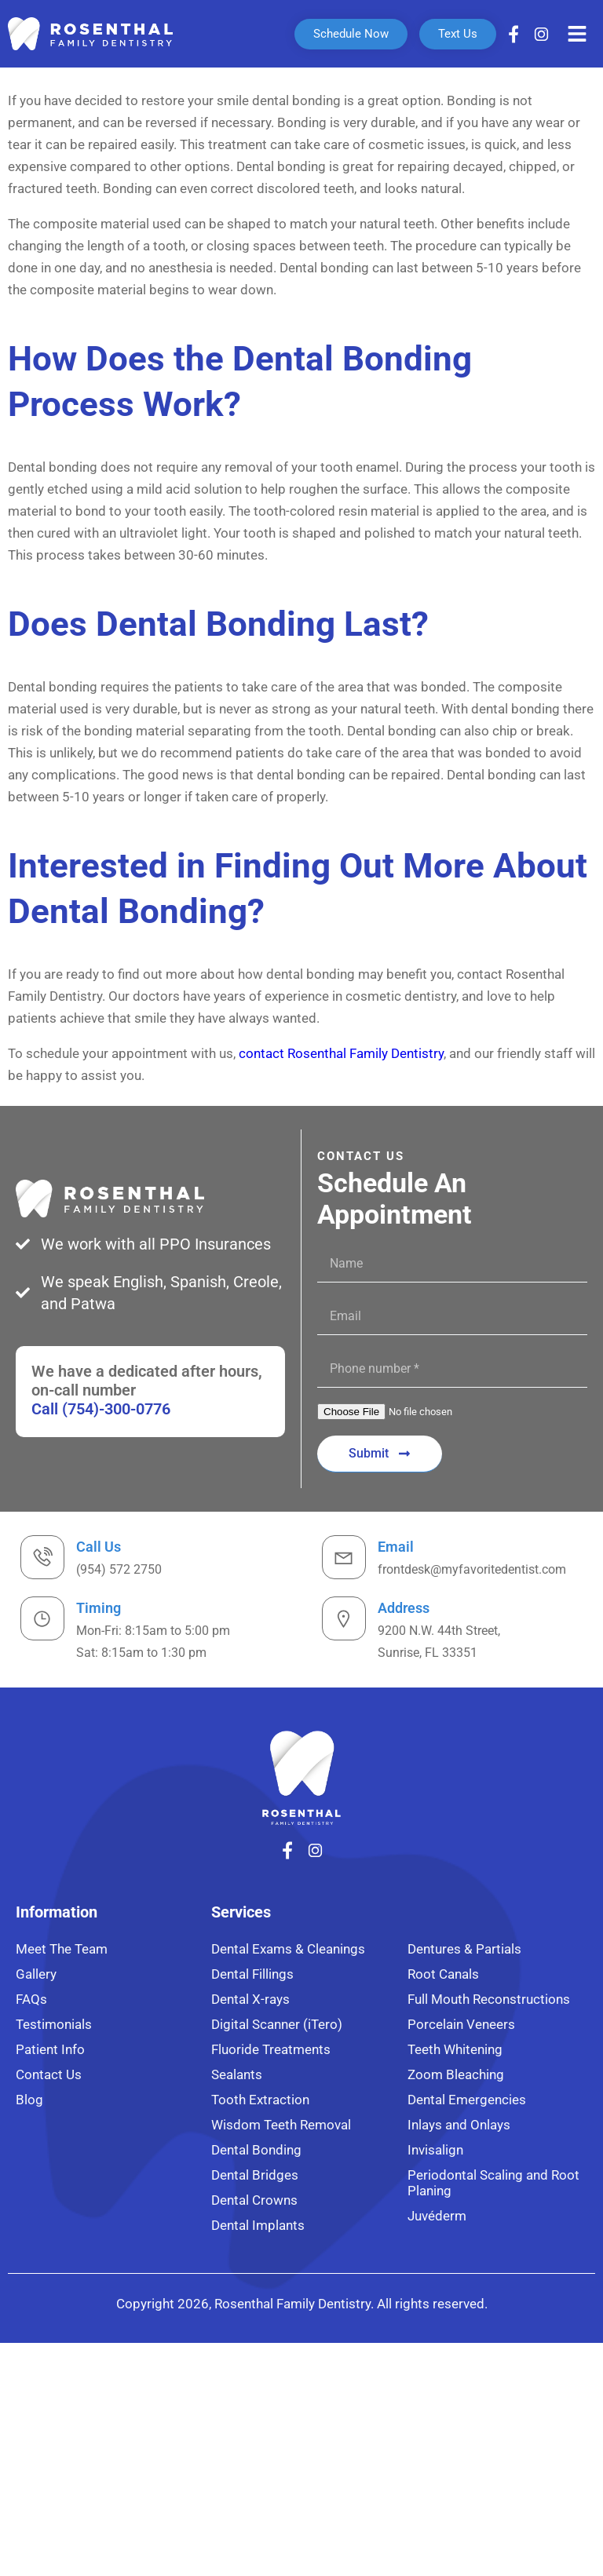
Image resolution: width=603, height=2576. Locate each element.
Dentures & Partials (464, 1949)
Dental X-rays (250, 1999)
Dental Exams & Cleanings (288, 1949)
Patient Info (50, 2049)
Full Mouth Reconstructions (488, 1999)
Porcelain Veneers (461, 2024)
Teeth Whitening (454, 2049)
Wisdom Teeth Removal (281, 2125)
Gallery (36, 1974)
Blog (29, 2099)
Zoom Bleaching (455, 2074)
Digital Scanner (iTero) (276, 2024)
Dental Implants (258, 2225)
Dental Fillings (252, 1974)
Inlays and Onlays (458, 2125)
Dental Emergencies (466, 2099)
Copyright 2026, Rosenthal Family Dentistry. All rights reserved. (302, 2303)
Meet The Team (62, 1949)
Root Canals (443, 1974)
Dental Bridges (254, 2175)
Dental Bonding (256, 2150)
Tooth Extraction (260, 2099)
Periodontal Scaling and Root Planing (493, 2182)
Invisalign (435, 2150)
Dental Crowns (254, 2200)
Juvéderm (436, 2216)
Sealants (236, 2074)
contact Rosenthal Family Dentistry (341, 1053)
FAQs (31, 1999)
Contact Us (49, 2074)
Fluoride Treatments (271, 2049)
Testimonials (54, 2024)
